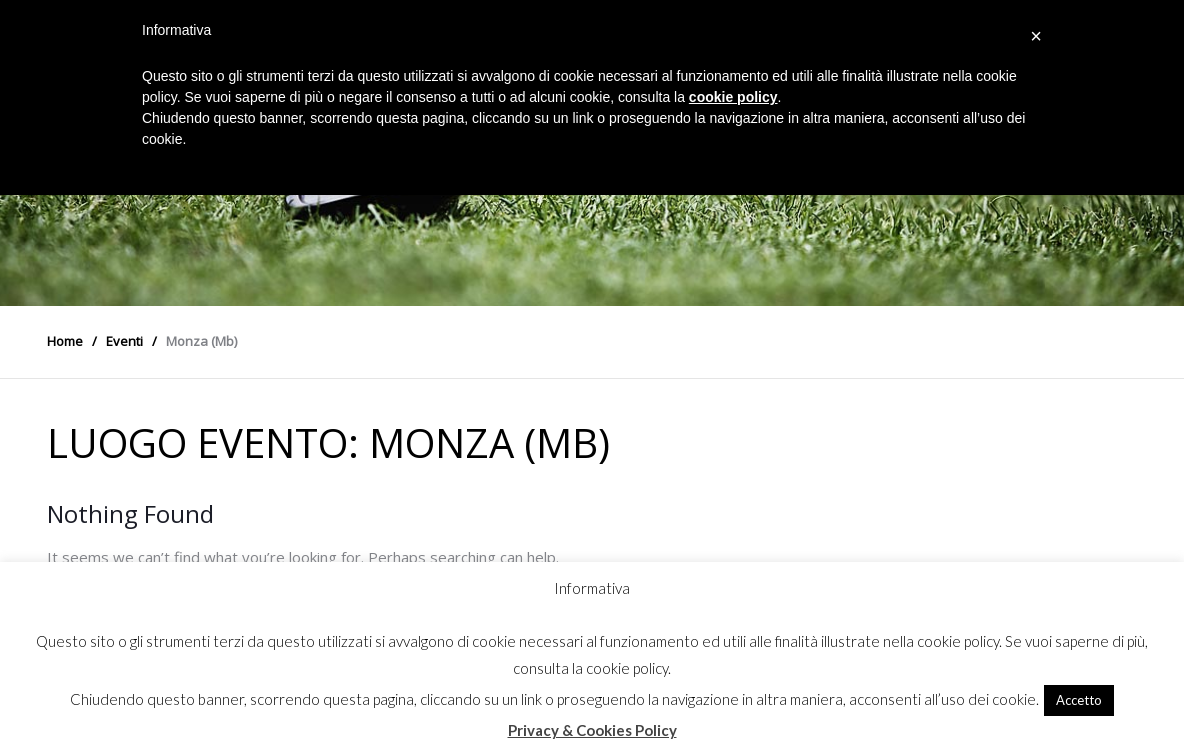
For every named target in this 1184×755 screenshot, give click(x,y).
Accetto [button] (1079, 700)
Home (65, 341)
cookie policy (733, 97)
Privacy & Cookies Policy (592, 730)
